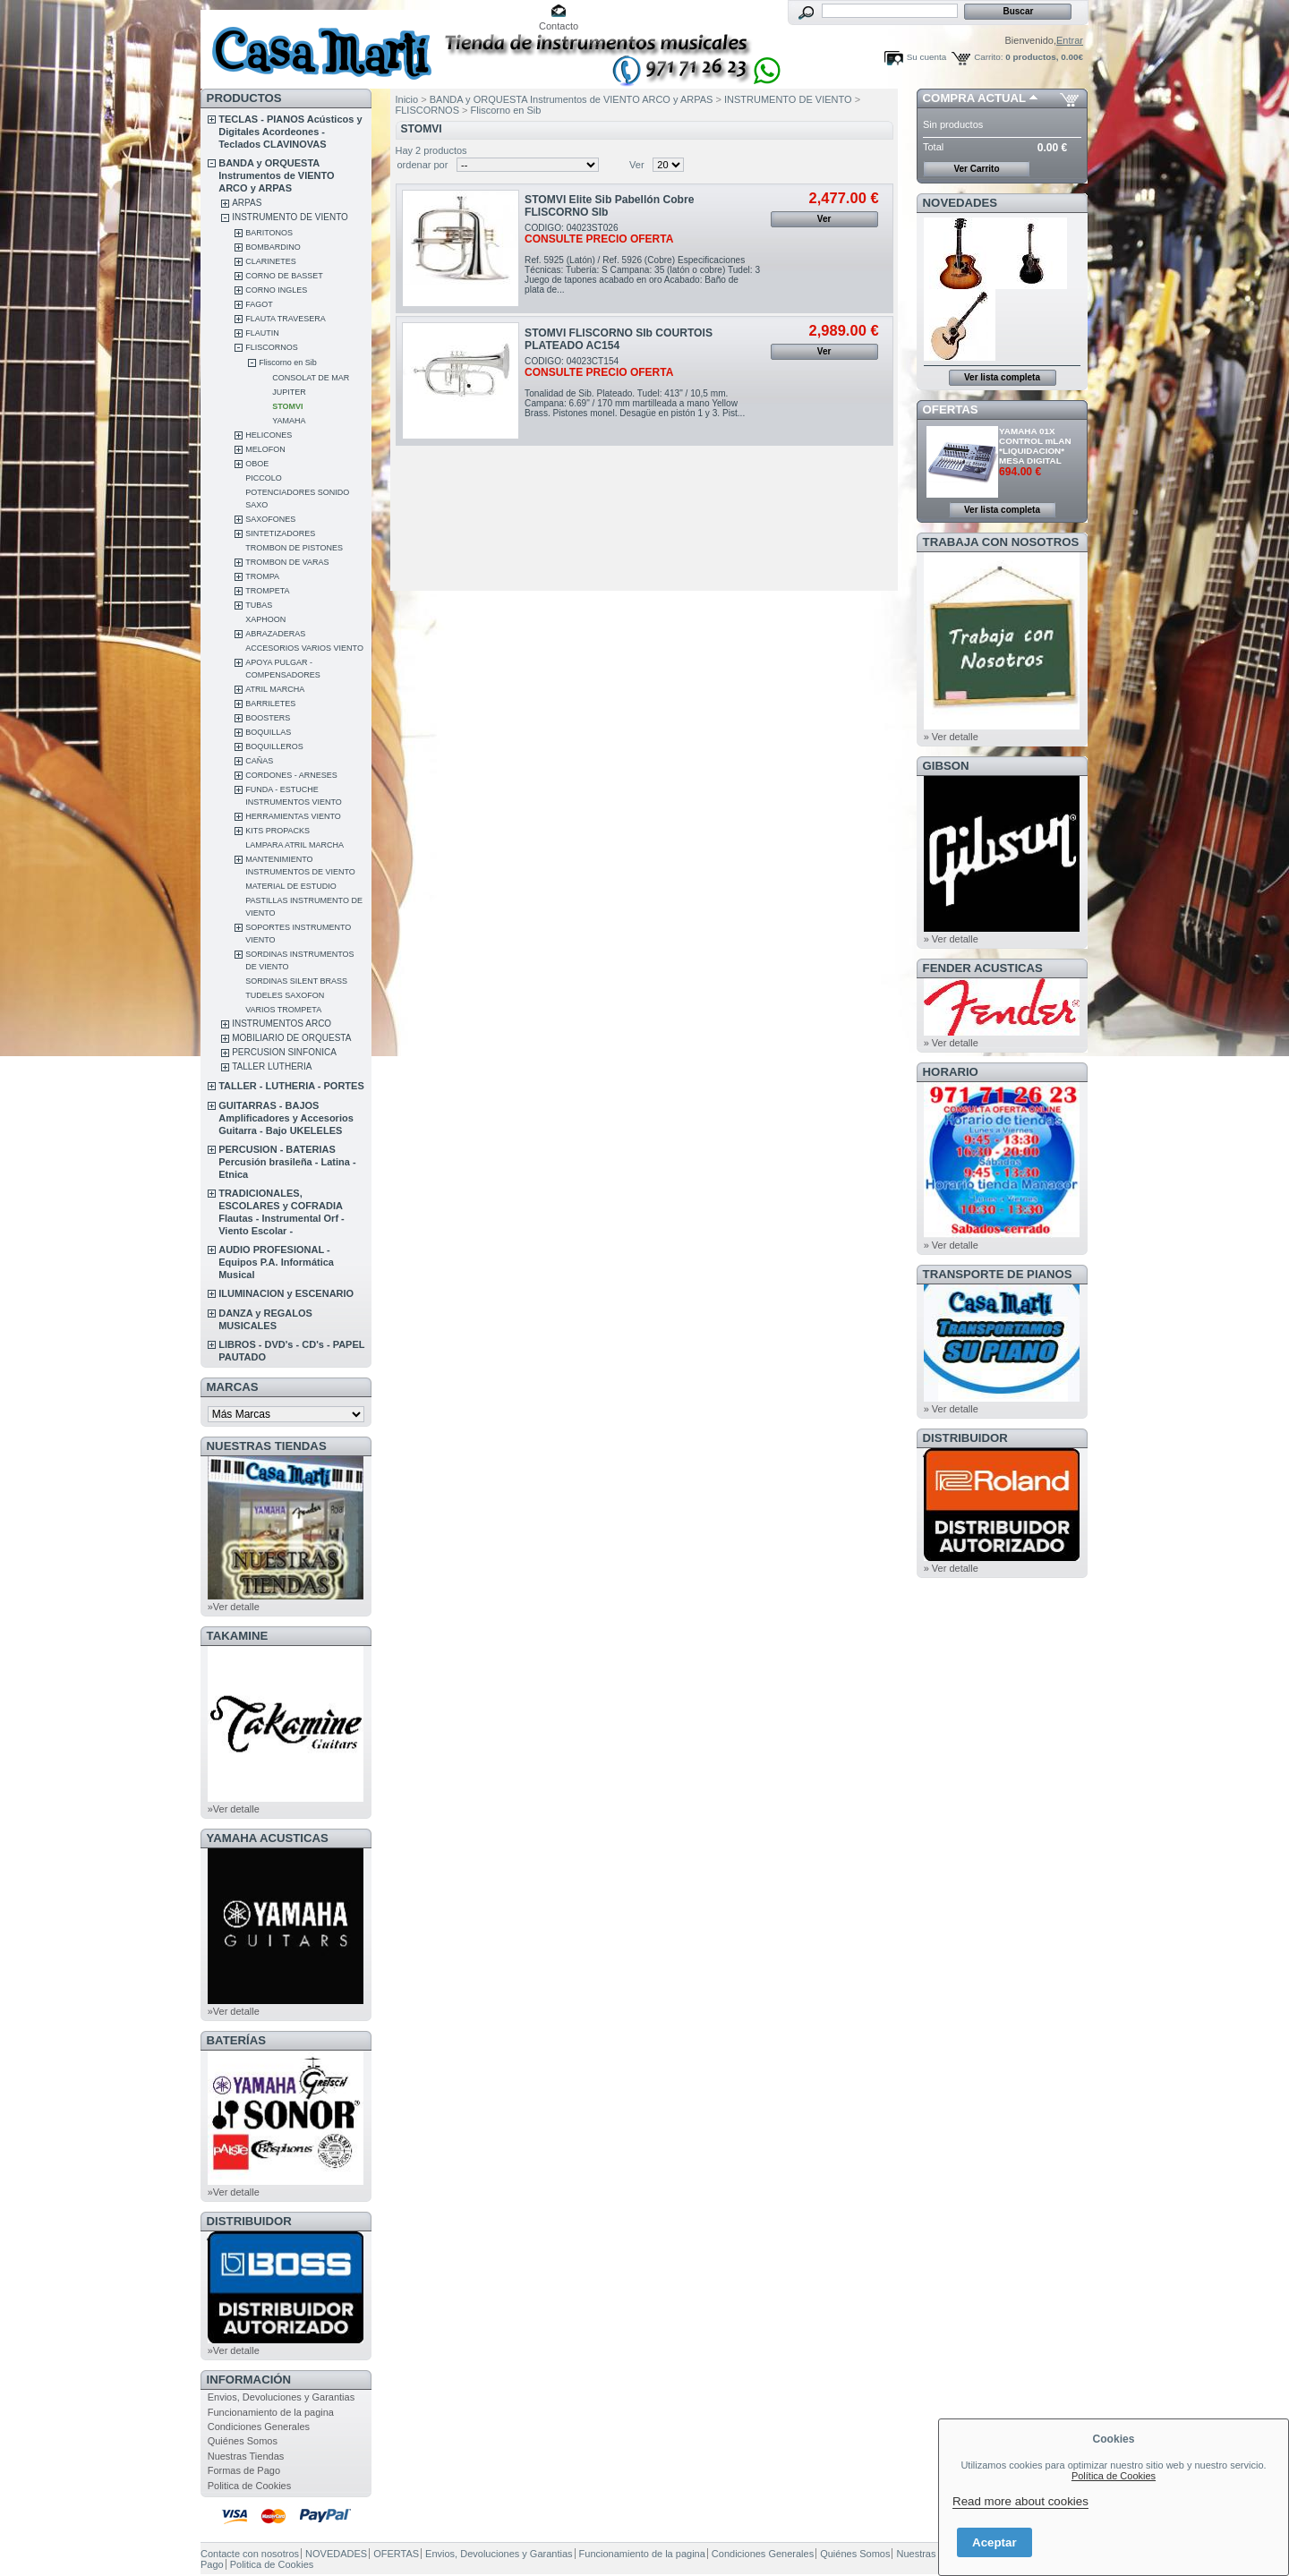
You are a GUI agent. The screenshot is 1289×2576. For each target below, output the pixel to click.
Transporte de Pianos (997, 1274)
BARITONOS (269, 232)
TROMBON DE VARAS (287, 562)
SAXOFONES (270, 519)
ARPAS (246, 203)
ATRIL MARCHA (274, 689)
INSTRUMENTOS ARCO (281, 1023)
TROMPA (262, 576)
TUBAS (258, 605)
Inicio (407, 99)
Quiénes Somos (242, 2440)
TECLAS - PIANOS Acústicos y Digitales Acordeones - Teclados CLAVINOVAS (290, 131)
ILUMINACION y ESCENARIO (286, 1293)
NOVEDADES (960, 202)
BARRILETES (270, 703)
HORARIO (950, 1072)
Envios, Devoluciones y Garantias (281, 2397)
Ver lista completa (1002, 377)
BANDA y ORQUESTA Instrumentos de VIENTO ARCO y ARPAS (276, 175)
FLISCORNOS (271, 347)
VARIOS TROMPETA (283, 1009)
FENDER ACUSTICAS (983, 968)
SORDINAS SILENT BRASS (296, 981)
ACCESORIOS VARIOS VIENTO (304, 648)
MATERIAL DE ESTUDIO (291, 886)
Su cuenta (926, 57)
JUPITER (289, 392)
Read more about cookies (1020, 2501)
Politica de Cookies (250, 2485)
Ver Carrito (976, 169)
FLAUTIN (262, 332)
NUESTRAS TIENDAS (267, 1446)
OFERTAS (950, 409)
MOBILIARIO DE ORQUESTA (291, 1038)
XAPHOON (265, 619)
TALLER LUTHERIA (272, 1066)
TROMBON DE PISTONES (294, 547)
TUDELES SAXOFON (284, 995)
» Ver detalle (951, 736)
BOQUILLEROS (274, 746)
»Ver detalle (234, 1606)
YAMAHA (288, 420)
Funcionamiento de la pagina (271, 2412)
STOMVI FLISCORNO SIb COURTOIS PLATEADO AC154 (619, 339)
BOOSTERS (267, 717)
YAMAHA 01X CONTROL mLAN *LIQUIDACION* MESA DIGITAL (1035, 445)
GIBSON (946, 765)
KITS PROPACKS (277, 830)
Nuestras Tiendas (246, 2456)
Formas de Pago (244, 2470)
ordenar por (422, 164)
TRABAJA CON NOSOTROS (1001, 542)
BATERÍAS (236, 2040)
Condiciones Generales (259, 2426)
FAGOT (259, 304)
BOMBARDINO (273, 247)
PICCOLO (263, 477)
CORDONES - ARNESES (291, 775)
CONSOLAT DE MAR (310, 377)
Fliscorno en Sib (288, 362)
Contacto (558, 26)
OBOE (257, 463)
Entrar (1069, 40)
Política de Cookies (1113, 2475)
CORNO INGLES (276, 290)
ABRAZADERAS (275, 633)
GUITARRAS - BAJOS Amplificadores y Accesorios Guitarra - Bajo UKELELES (286, 1118)
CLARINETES (270, 261)
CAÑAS (259, 760)
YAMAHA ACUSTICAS (268, 1838)
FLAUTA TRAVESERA (285, 318)
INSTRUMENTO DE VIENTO (290, 217)
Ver (636, 164)
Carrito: (988, 57)
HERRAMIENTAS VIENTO (293, 816)
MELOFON (265, 449)
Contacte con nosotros (250, 2553)
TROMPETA (267, 590)
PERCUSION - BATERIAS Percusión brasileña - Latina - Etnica (286, 1162)
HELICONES (268, 435)
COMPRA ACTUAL (974, 98)
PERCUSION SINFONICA (284, 1052)
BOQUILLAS (268, 732)
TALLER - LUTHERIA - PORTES (291, 1085)
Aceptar (994, 2542)
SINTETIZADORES (280, 533)
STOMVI (287, 406)
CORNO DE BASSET (284, 275)
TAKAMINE (238, 1635)
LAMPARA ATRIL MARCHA (294, 844)
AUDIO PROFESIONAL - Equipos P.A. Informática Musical (276, 1262)
